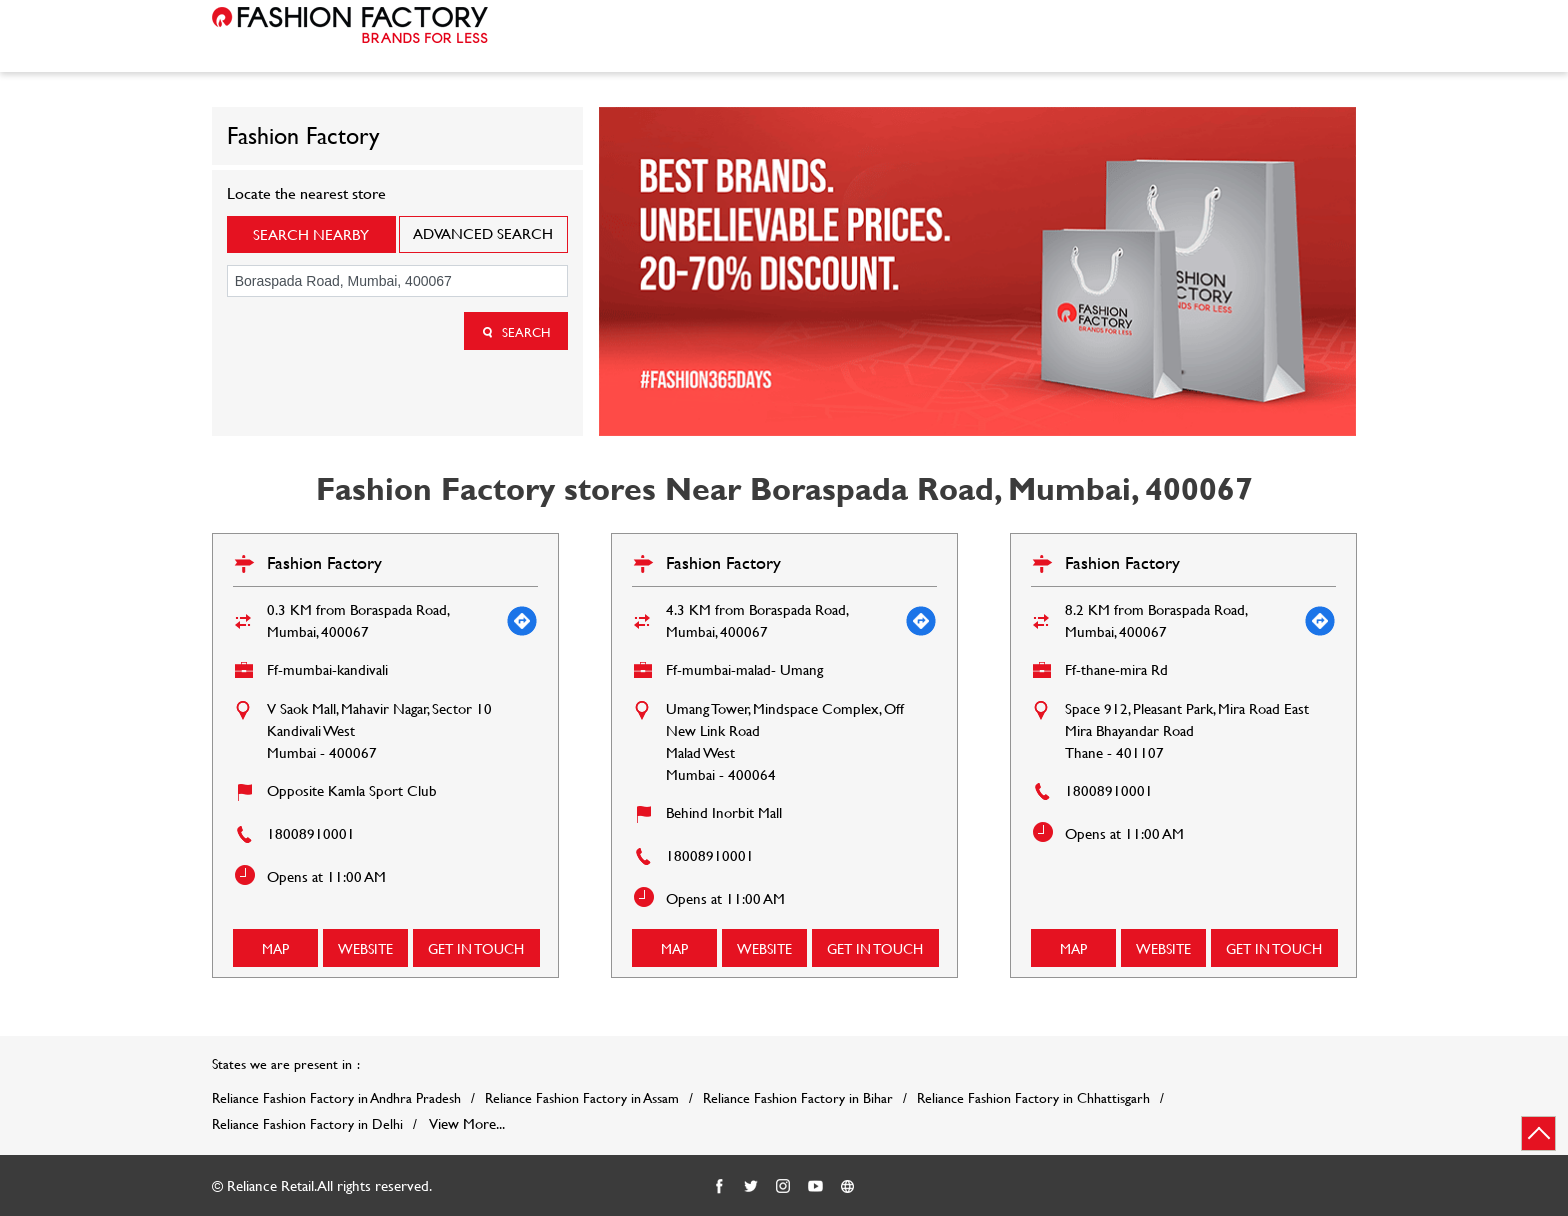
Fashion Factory (324, 562)
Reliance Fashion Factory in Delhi (307, 1124)
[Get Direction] (522, 621)
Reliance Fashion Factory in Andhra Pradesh (336, 1098)
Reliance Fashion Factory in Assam (582, 1098)
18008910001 (311, 833)
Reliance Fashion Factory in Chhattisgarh (1033, 1098)
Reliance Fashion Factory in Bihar (798, 1098)
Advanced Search (483, 233)
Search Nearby (311, 234)
